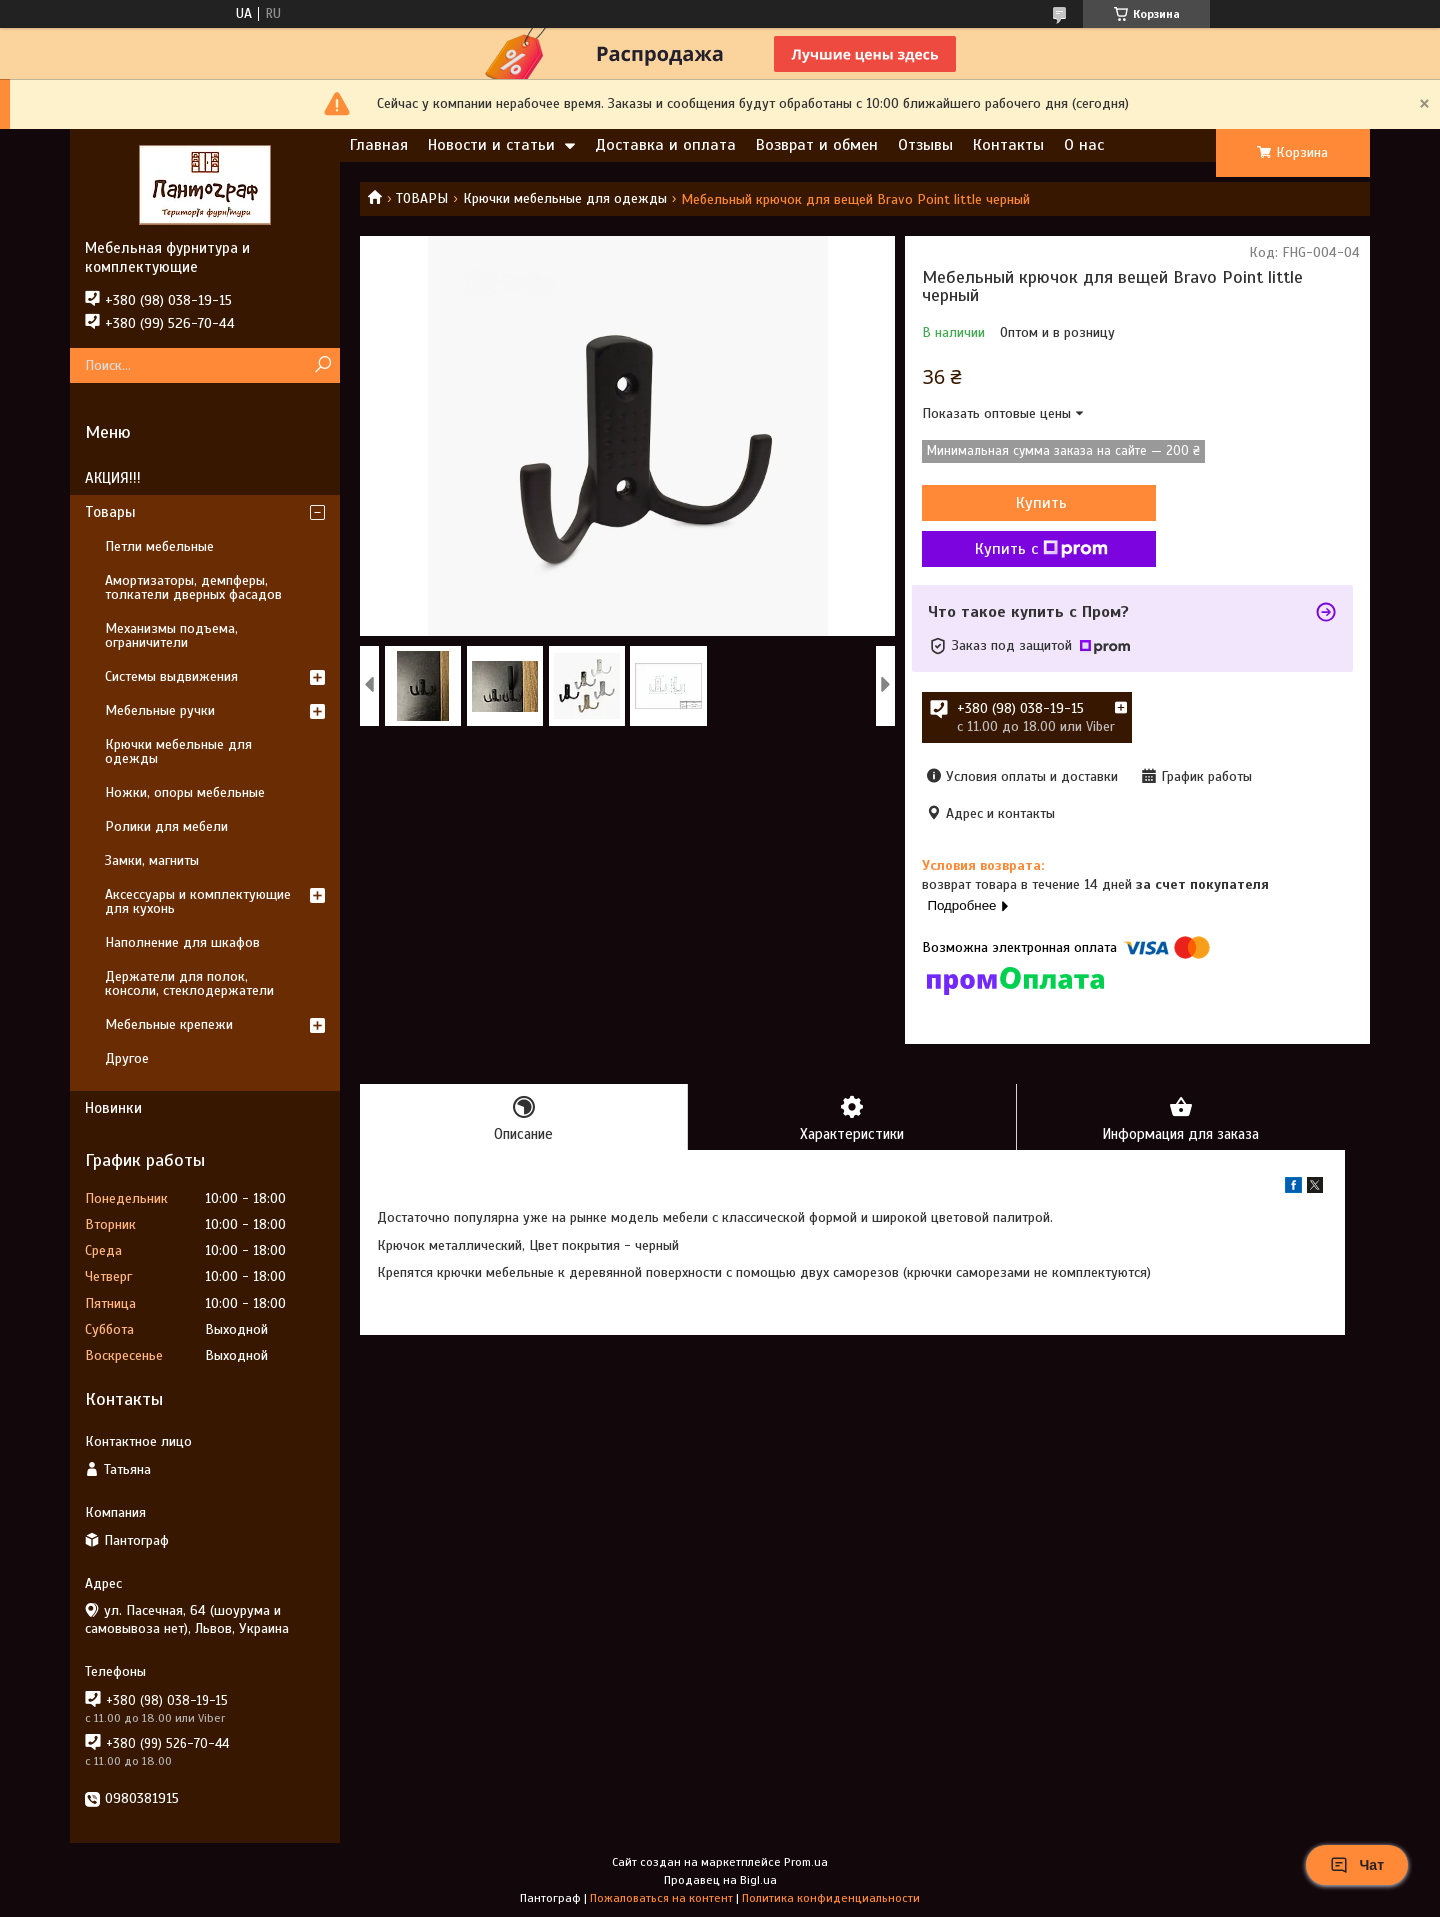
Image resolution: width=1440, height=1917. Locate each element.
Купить (1029, 503)
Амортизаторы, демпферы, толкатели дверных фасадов (193, 587)
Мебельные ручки (160, 710)
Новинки (113, 1108)
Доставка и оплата (665, 145)
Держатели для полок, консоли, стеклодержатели (189, 983)
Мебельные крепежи (169, 1024)
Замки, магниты (152, 860)
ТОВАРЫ (422, 198)
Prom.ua (806, 1862)
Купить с (1029, 549)
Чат (1357, 1865)
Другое (127, 1058)
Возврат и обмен (817, 145)
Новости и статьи (491, 145)
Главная (379, 145)
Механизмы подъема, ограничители (171, 635)
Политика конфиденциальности (831, 1898)
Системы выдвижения (171, 676)
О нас (1084, 145)
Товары (110, 512)
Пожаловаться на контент (661, 1898)
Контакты (1008, 145)
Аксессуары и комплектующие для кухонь (198, 901)
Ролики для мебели (166, 826)
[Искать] (322, 365)
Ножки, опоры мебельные (185, 792)
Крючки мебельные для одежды (565, 198)
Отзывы (925, 145)
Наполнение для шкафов (182, 942)
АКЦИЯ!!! (113, 478)
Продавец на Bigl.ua (720, 1880)
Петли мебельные (159, 546)
